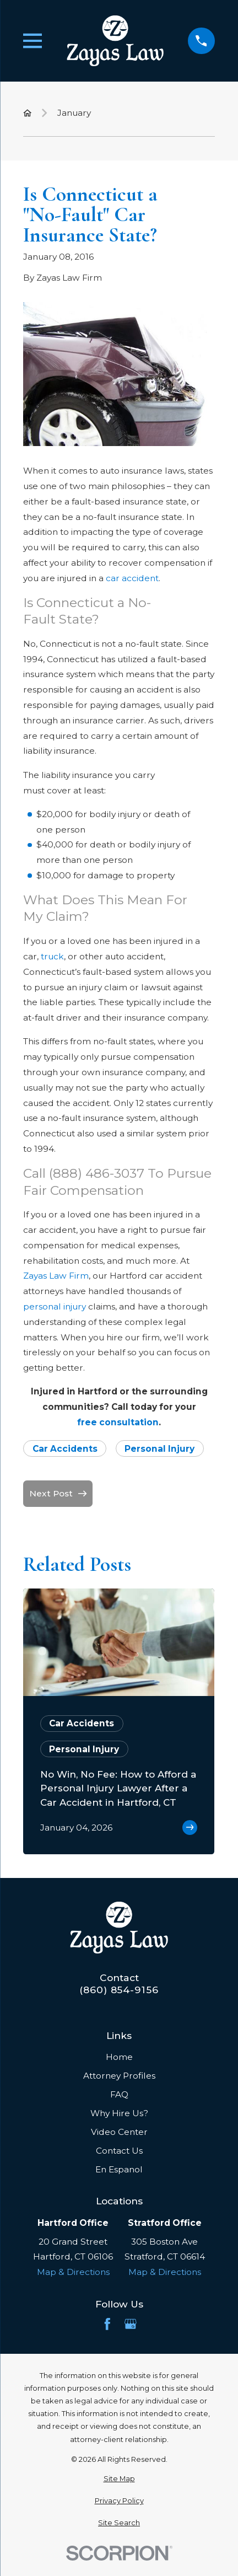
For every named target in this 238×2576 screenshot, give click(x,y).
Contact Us (119, 2150)
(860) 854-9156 (118, 1989)
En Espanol (119, 2169)
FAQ (119, 2094)
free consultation (118, 1422)
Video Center (119, 2132)
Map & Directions (73, 2272)
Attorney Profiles (119, 2075)
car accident (132, 578)
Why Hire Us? (119, 2113)
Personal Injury (159, 1448)
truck (52, 956)
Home (119, 2057)
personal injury (54, 1306)
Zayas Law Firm (56, 1275)
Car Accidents (65, 1448)
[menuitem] (118, 2478)
